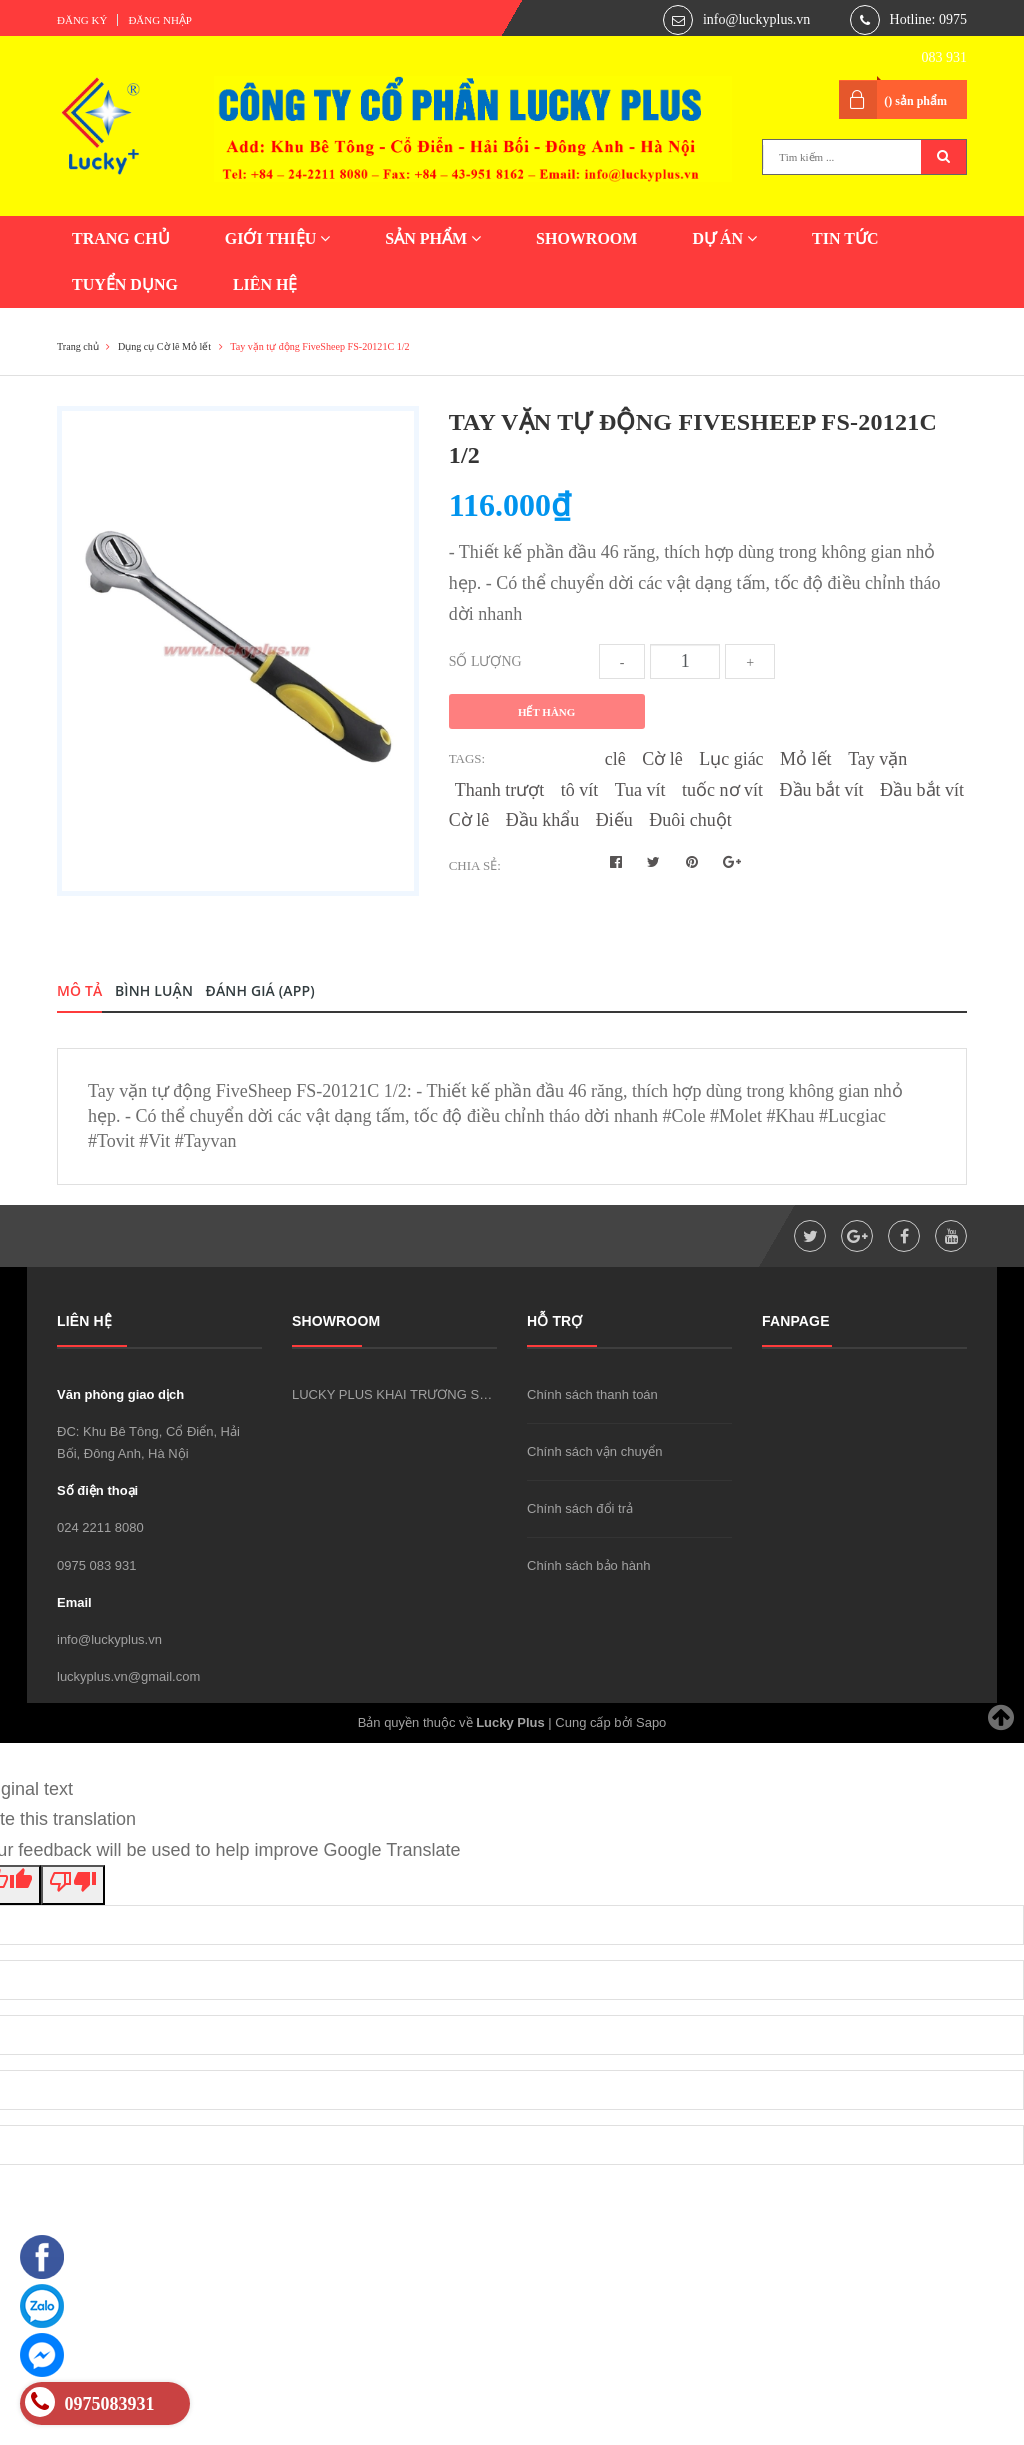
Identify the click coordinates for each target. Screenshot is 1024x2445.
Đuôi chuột (690, 820)
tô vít (580, 790)
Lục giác (731, 759)
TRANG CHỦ (121, 238)
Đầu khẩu (543, 820)
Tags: (467, 758)
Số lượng (485, 661)
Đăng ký (82, 20)
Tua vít (640, 790)
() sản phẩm (915, 101)
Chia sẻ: (475, 865)
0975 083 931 (97, 1565)
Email (74, 1602)
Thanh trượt (499, 790)
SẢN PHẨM (433, 238)
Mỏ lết (806, 759)
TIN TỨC (845, 238)
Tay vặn (877, 759)
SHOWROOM (586, 238)
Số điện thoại (97, 1490)
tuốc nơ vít (722, 790)
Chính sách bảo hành (588, 1565)
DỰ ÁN (724, 238)
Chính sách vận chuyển (594, 1451)
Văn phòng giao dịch (120, 1394)
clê (615, 759)
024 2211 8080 (100, 1527)
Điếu (614, 820)
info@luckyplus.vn (756, 19)
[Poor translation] (73, 1885)
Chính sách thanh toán (592, 1394)
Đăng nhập (160, 20)
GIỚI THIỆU (278, 238)
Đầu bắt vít (822, 790)
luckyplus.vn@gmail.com (128, 1676)
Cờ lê (662, 759)
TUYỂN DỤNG (125, 284)
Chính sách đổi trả (580, 1508)
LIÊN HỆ (265, 284)
